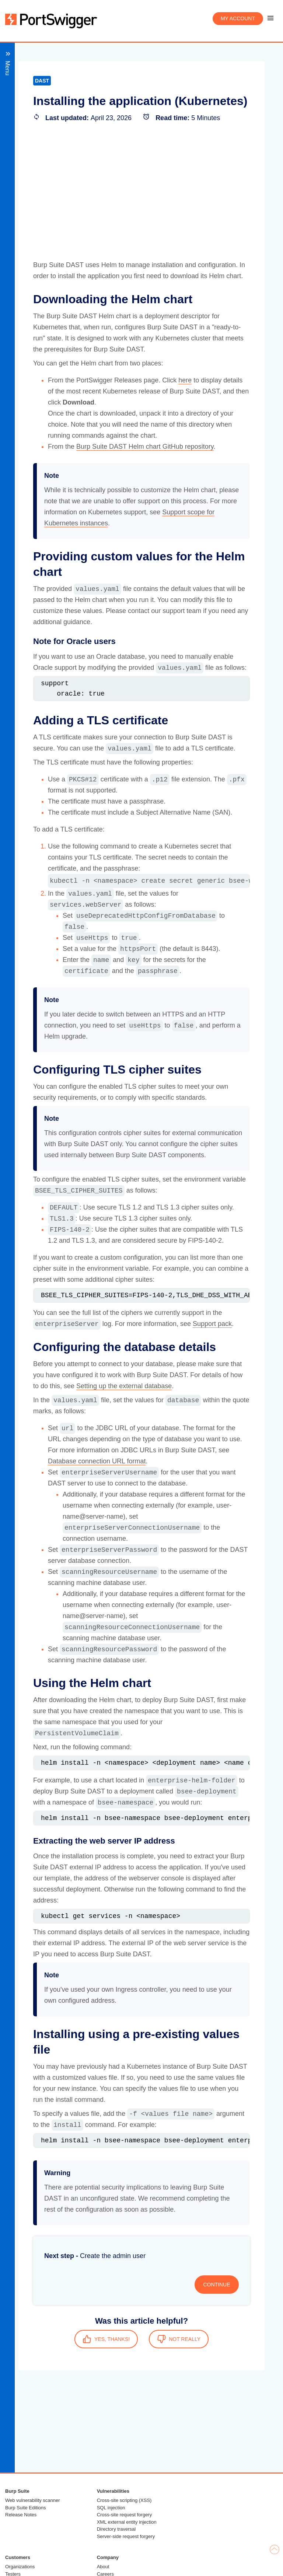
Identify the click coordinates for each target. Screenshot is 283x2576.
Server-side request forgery (126, 2536)
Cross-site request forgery (124, 2514)
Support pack (212, 1323)
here (185, 380)
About (103, 2566)
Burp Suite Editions (25, 2507)
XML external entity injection (127, 2522)
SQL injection (111, 2507)
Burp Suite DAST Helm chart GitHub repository (144, 446)
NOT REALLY (178, 2339)
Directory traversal (116, 2529)
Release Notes (20, 2514)
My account (238, 18)
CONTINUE (216, 2285)
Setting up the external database (124, 1386)
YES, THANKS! (106, 2339)
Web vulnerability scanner (32, 2500)
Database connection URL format (97, 1461)
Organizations (20, 2566)
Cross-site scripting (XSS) (124, 2500)
